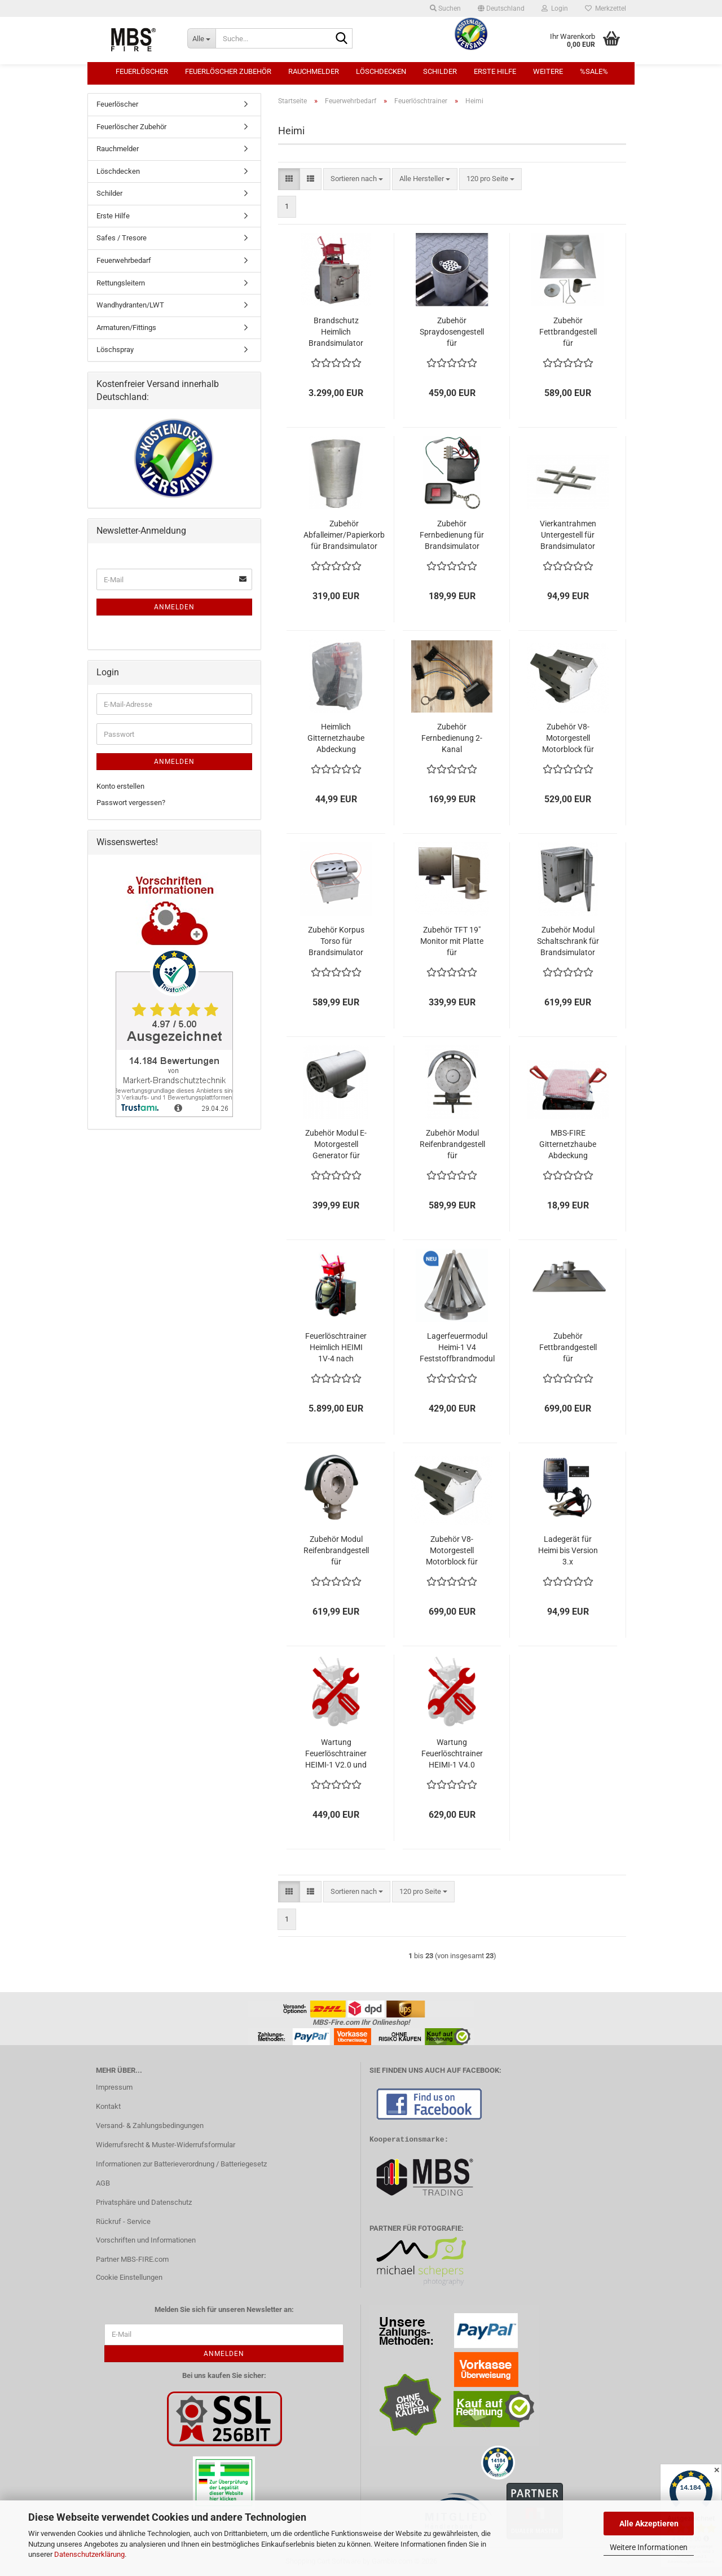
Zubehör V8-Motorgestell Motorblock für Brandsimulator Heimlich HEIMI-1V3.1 (568, 738)
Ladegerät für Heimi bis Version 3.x (568, 1550)
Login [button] (555, 8)
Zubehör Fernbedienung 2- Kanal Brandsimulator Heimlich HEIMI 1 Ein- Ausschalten (451, 738)
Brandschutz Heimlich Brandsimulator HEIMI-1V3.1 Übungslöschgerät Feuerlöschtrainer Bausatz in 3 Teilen (336, 332)
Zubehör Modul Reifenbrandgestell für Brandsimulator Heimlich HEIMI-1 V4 (336, 1551)
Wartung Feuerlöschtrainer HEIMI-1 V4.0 (452, 1753)
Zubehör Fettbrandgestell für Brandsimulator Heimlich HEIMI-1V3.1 (568, 332)
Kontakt (108, 2106)
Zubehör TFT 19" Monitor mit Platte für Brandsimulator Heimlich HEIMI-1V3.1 (451, 941)
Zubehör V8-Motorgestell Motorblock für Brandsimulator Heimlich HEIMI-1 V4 (452, 1551)
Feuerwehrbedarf (123, 260)
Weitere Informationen (649, 2547)
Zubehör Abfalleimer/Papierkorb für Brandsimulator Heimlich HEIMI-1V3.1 (344, 535)
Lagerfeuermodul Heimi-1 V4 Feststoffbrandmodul (457, 1347)
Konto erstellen (120, 786)
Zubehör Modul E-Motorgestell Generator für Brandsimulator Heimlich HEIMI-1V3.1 (336, 1144)
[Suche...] (201, 38)
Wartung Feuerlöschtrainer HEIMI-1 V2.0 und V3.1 (336, 1754)
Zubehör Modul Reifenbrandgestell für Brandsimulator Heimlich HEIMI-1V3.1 (452, 1144)
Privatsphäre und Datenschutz (144, 2202)
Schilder (440, 71)
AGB (103, 2183)
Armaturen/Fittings (126, 327)
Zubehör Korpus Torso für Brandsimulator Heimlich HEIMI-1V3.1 (336, 941)
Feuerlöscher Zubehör (228, 71)
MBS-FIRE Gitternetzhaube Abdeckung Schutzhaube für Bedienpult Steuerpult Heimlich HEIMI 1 (567, 1144)
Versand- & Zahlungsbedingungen (150, 2125)
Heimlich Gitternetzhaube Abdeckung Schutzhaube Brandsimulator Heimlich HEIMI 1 (336, 738)
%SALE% (594, 71)
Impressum (114, 2087)
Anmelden (174, 607)
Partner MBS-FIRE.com (132, 2259)
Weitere (548, 71)
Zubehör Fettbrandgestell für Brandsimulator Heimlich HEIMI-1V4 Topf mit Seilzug (568, 1347)
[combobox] (356, 179)
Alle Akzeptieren (649, 2523)
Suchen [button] (445, 8)
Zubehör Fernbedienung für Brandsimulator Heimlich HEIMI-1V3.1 (452, 535)
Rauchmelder (313, 71)
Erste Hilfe (495, 71)
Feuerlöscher (142, 71)
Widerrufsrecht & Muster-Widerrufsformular (165, 2144)
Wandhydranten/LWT (130, 305)
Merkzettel (605, 8)
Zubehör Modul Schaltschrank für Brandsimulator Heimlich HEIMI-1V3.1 (568, 941)
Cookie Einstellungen (129, 2277)
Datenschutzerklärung (89, 2554)
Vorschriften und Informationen (146, 2240)
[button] (501, 8)
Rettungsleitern (120, 283)
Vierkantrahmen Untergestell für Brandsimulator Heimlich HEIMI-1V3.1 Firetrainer (568, 535)
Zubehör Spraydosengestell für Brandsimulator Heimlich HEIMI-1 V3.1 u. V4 (452, 332)
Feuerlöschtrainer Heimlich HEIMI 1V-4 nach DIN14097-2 (336, 1347)
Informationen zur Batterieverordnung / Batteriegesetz (181, 2164)
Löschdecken (381, 71)
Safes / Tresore (121, 238)
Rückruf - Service (123, 2221)
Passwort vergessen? (130, 802)
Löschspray (115, 349)
